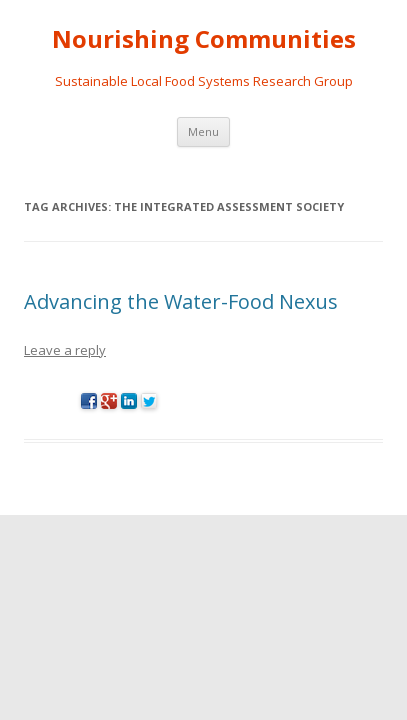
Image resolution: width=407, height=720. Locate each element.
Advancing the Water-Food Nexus (181, 301)
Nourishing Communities (204, 39)
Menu (203, 131)
